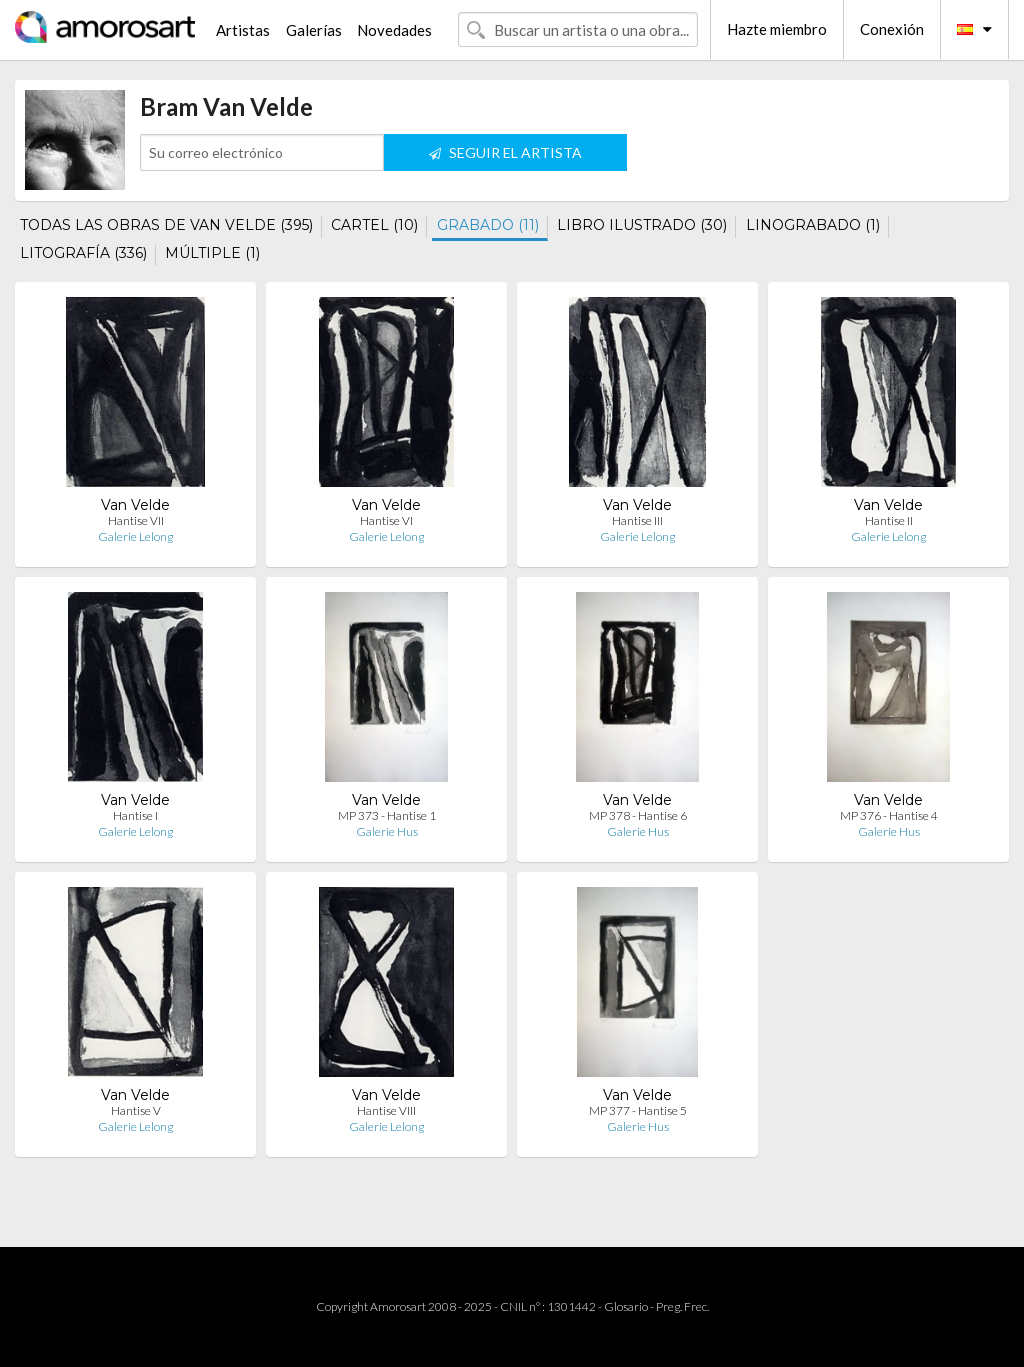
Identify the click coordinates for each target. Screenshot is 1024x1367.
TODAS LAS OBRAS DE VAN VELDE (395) (166, 225)
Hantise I (135, 815)
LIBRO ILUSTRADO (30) (642, 225)
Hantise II (889, 520)
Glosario (626, 1306)
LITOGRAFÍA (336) (83, 253)
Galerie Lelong (135, 536)
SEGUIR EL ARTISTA (505, 152)
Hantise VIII (386, 1110)
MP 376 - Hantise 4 (889, 815)
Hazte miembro (777, 29)
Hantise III (637, 520)
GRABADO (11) (488, 225)
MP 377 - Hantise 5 (638, 1110)
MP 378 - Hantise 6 (638, 815)
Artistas (243, 30)
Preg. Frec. (682, 1306)
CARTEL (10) (374, 225)
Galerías (314, 30)
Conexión (892, 29)
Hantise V (136, 1110)
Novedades (394, 30)
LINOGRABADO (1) (813, 225)
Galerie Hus (387, 831)
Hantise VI (386, 520)
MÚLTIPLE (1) (212, 253)
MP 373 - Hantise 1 (387, 815)
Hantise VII (136, 520)
